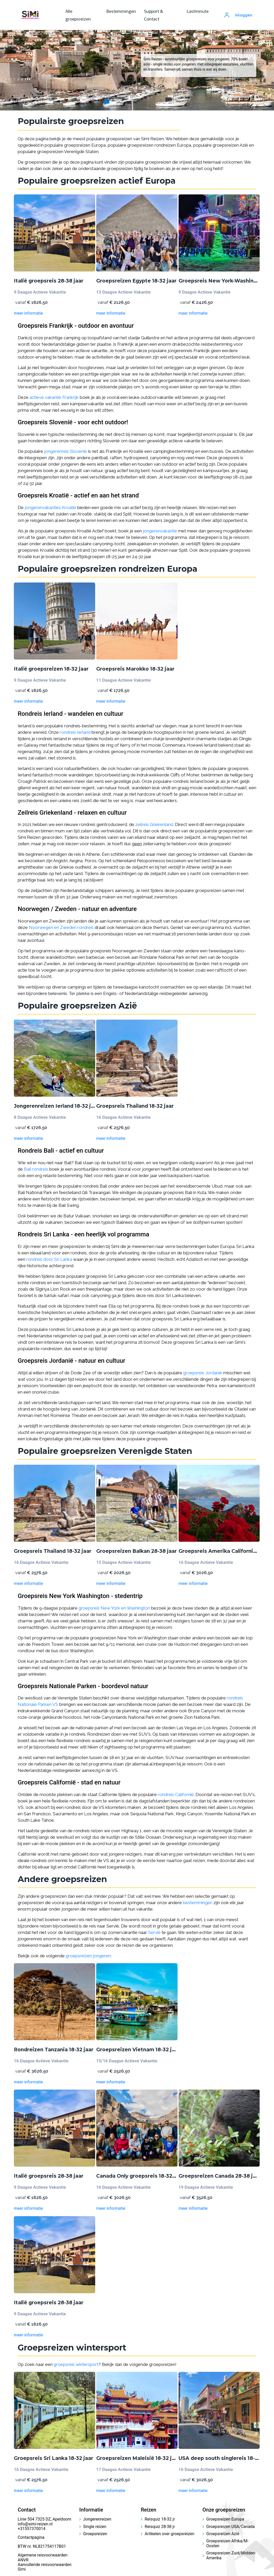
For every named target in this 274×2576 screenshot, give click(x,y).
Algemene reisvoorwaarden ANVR (42, 2557)
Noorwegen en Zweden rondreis (61, 927)
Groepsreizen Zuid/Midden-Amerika (231, 2555)
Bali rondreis (36, 1169)
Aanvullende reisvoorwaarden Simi (45, 2567)
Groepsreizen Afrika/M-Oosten (227, 2543)
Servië (154, 1932)
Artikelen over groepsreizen (169, 2533)
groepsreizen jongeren (88, 1955)
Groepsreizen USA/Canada (230, 2526)
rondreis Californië (176, 1794)
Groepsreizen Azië (222, 2533)
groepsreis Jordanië (202, 1372)
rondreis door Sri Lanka (49, 1259)
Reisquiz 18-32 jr (160, 2519)
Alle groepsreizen (78, 15)
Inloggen (243, 14)
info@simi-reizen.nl (35, 2524)
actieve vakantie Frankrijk (54, 397)
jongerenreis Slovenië (65, 451)
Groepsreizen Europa (225, 2519)
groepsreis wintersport (76, 2364)
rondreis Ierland (75, 732)
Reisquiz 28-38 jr (160, 2526)
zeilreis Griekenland (154, 824)
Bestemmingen (121, 11)
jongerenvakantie (160, 530)
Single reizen (94, 2526)
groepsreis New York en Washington (114, 1608)
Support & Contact (153, 15)
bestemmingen (197, 1902)
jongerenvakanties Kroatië (50, 507)
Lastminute (198, 11)
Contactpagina (31, 2537)
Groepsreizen (95, 2533)
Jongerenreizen (97, 2519)
